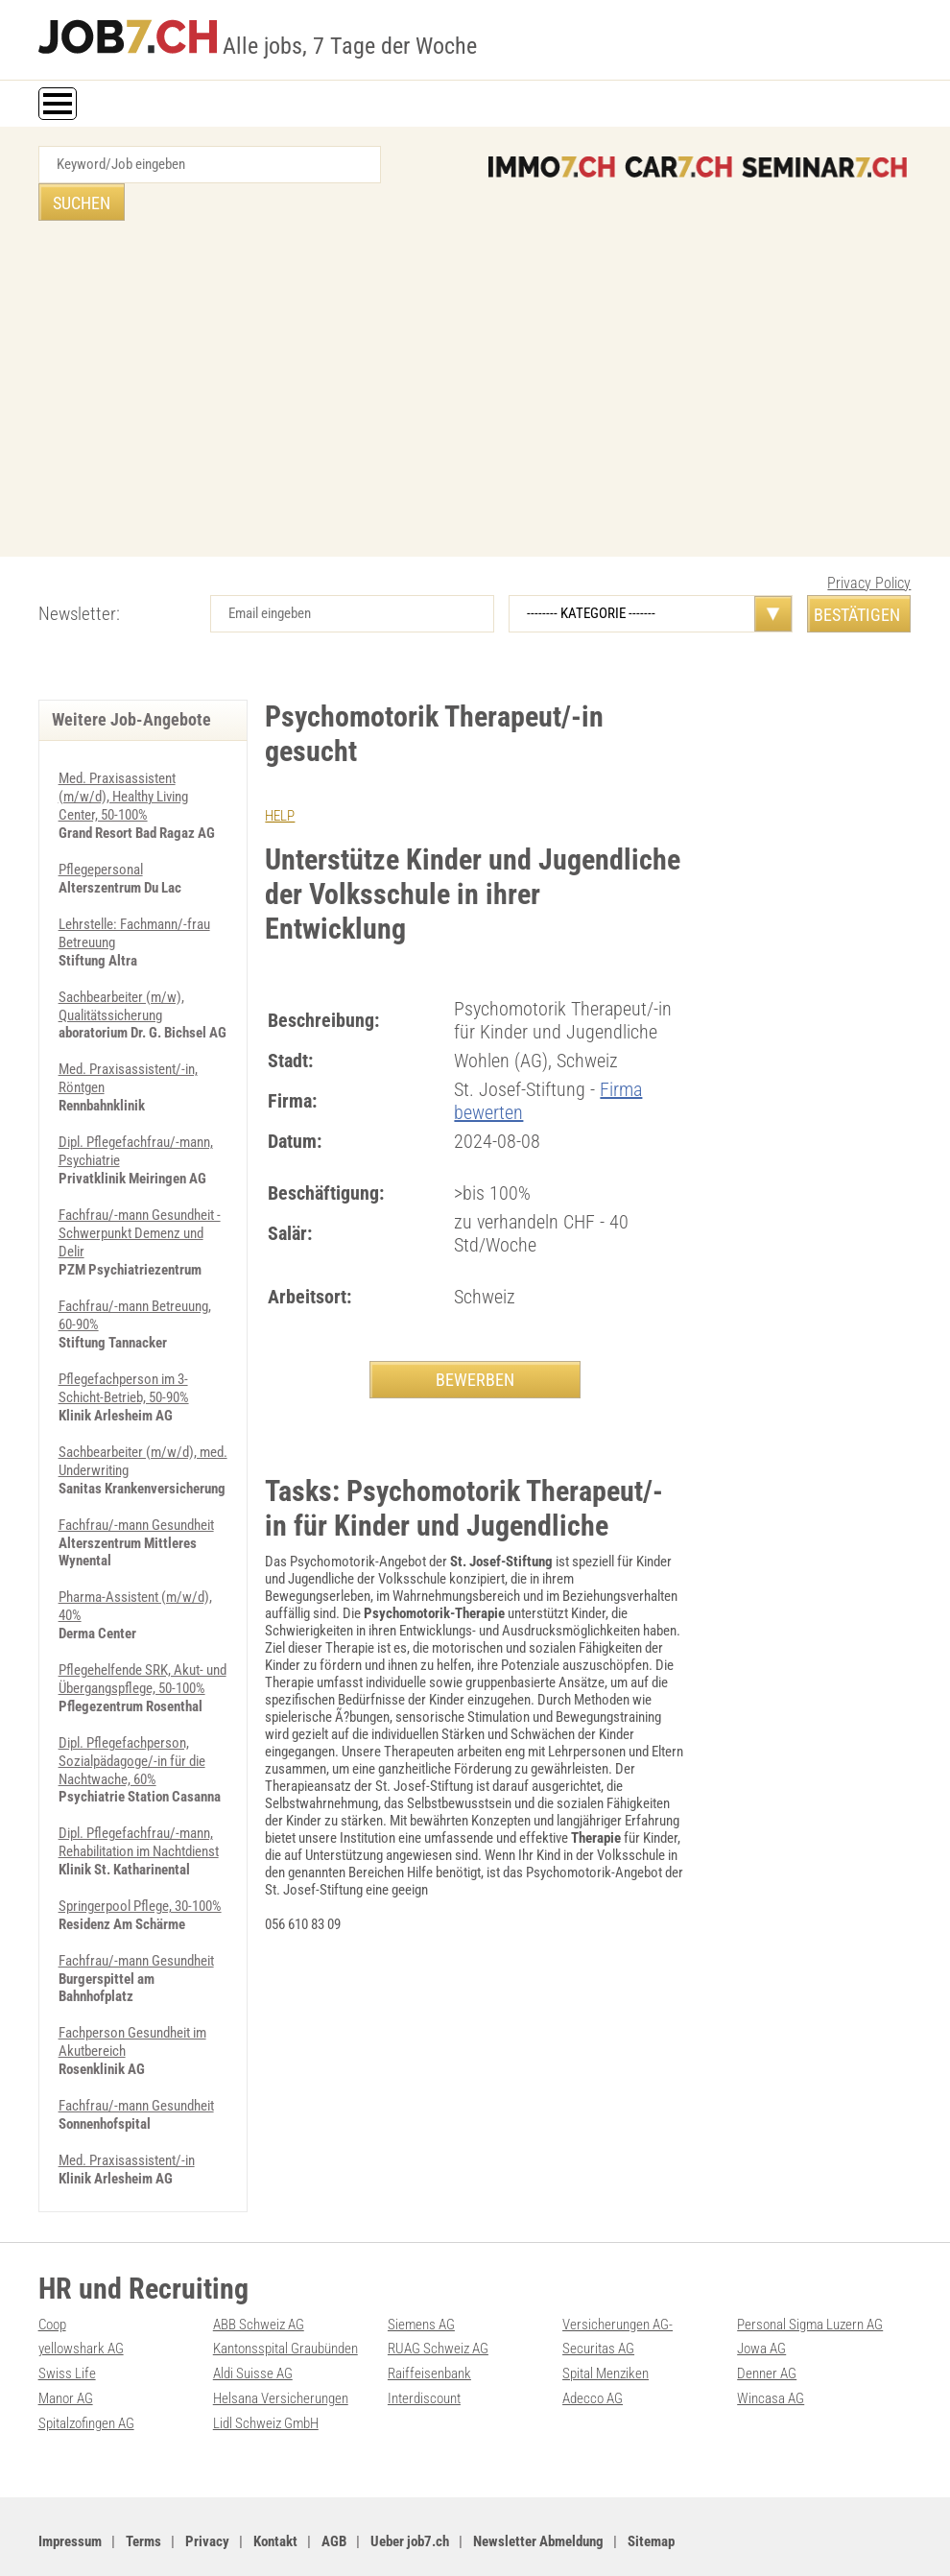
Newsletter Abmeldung (538, 2500)
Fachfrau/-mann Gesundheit (136, 1468)
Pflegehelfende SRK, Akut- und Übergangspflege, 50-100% (142, 1619)
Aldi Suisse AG (253, 2335)
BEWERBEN (475, 1341)
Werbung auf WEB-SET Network (344, 2540)
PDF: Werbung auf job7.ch (489, 2540)
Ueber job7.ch (409, 2500)
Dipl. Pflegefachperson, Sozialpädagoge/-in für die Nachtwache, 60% (132, 1699)
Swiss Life (67, 2335)
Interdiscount (424, 2359)
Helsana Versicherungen (280, 2359)
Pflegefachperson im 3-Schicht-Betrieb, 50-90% (124, 1335)
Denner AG (766, 2335)
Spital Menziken (605, 2335)
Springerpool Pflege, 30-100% (140, 1840)
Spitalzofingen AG (86, 2383)
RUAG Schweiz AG (438, 2311)
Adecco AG (592, 2359)
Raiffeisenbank (429, 2335)
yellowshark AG (81, 2311)
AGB (333, 2500)
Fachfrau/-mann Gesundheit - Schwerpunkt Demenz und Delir (140, 1184)
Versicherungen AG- (617, 2287)
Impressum (70, 2500)
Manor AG (65, 2359)
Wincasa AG (770, 2359)
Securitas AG (598, 2311)
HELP (280, 778)
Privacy (207, 2500)
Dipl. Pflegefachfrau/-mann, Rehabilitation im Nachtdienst (139, 1778)
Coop (52, 2287)
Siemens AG (421, 2287)
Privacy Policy (869, 546)
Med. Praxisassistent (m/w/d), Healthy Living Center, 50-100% (123, 758)
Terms (143, 2500)
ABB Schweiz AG (258, 2287)
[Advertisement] (475, 356)
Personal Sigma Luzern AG (810, 2287)
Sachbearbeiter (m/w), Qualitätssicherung (121, 962)
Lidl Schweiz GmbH (266, 2383)
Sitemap (651, 2500)
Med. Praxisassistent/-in (127, 2090)
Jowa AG (761, 2311)
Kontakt (275, 2500)
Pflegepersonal (101, 829)
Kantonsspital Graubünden (285, 2311)
